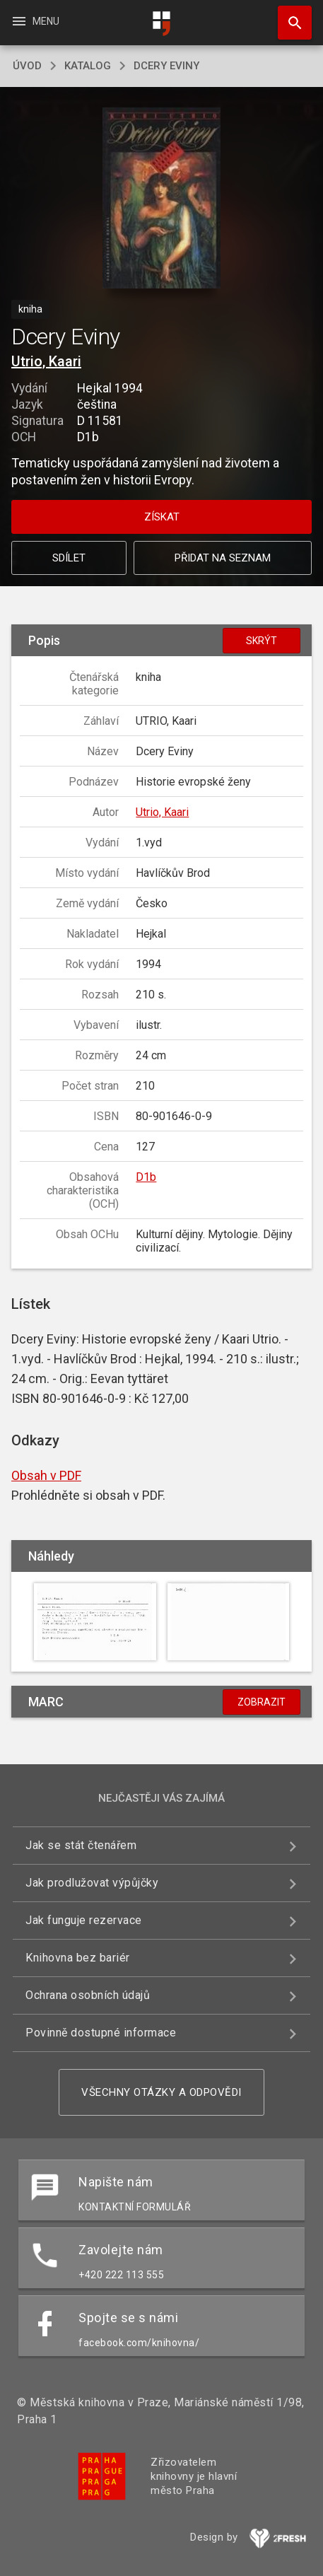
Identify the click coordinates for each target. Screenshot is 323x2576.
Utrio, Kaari (46, 361)
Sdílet (69, 558)
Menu (35, 21)
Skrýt (261, 640)
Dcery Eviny (166, 65)
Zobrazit (261, 1702)
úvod (27, 65)
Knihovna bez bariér (77, 1957)
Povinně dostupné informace (100, 2032)
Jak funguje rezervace (83, 1920)
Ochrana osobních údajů (87, 1995)
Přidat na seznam (223, 558)
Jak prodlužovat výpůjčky (91, 1882)
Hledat (288, 15)
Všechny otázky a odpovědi (161, 2092)
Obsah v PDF (46, 1475)
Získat (162, 517)
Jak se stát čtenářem (80, 1845)
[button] (161, 199)
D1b (146, 1177)
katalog (87, 65)
